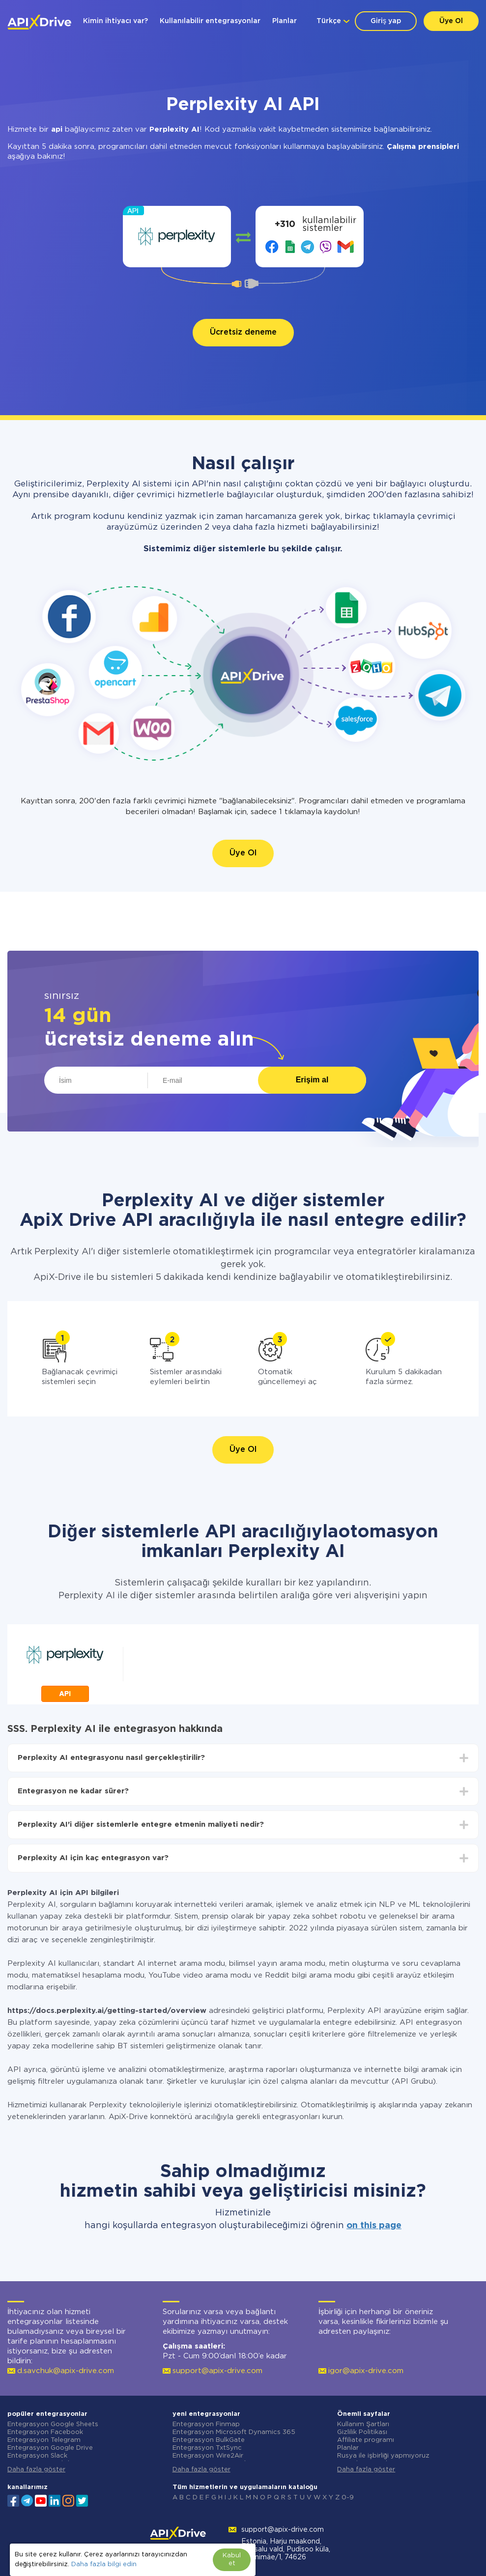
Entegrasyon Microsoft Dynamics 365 (233, 2432)
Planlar (284, 21)
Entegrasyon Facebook (45, 2432)
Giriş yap (386, 21)
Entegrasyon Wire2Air (207, 2456)
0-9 (348, 2497)
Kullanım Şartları (363, 2424)
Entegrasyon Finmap (206, 2424)
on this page (373, 2226)
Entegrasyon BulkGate (208, 2440)
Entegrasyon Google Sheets (52, 2424)
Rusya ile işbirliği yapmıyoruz (383, 2456)
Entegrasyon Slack (37, 2456)
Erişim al (312, 1080)
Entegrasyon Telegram (44, 2440)
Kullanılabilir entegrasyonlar (210, 21)
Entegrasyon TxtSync (207, 2448)
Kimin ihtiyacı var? (115, 21)
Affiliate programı (365, 2440)
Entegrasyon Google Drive (50, 2448)
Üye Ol (451, 21)
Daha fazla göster (36, 2469)
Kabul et (232, 2559)
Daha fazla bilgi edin (104, 2564)
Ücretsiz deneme (243, 332)
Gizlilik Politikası (362, 2432)
